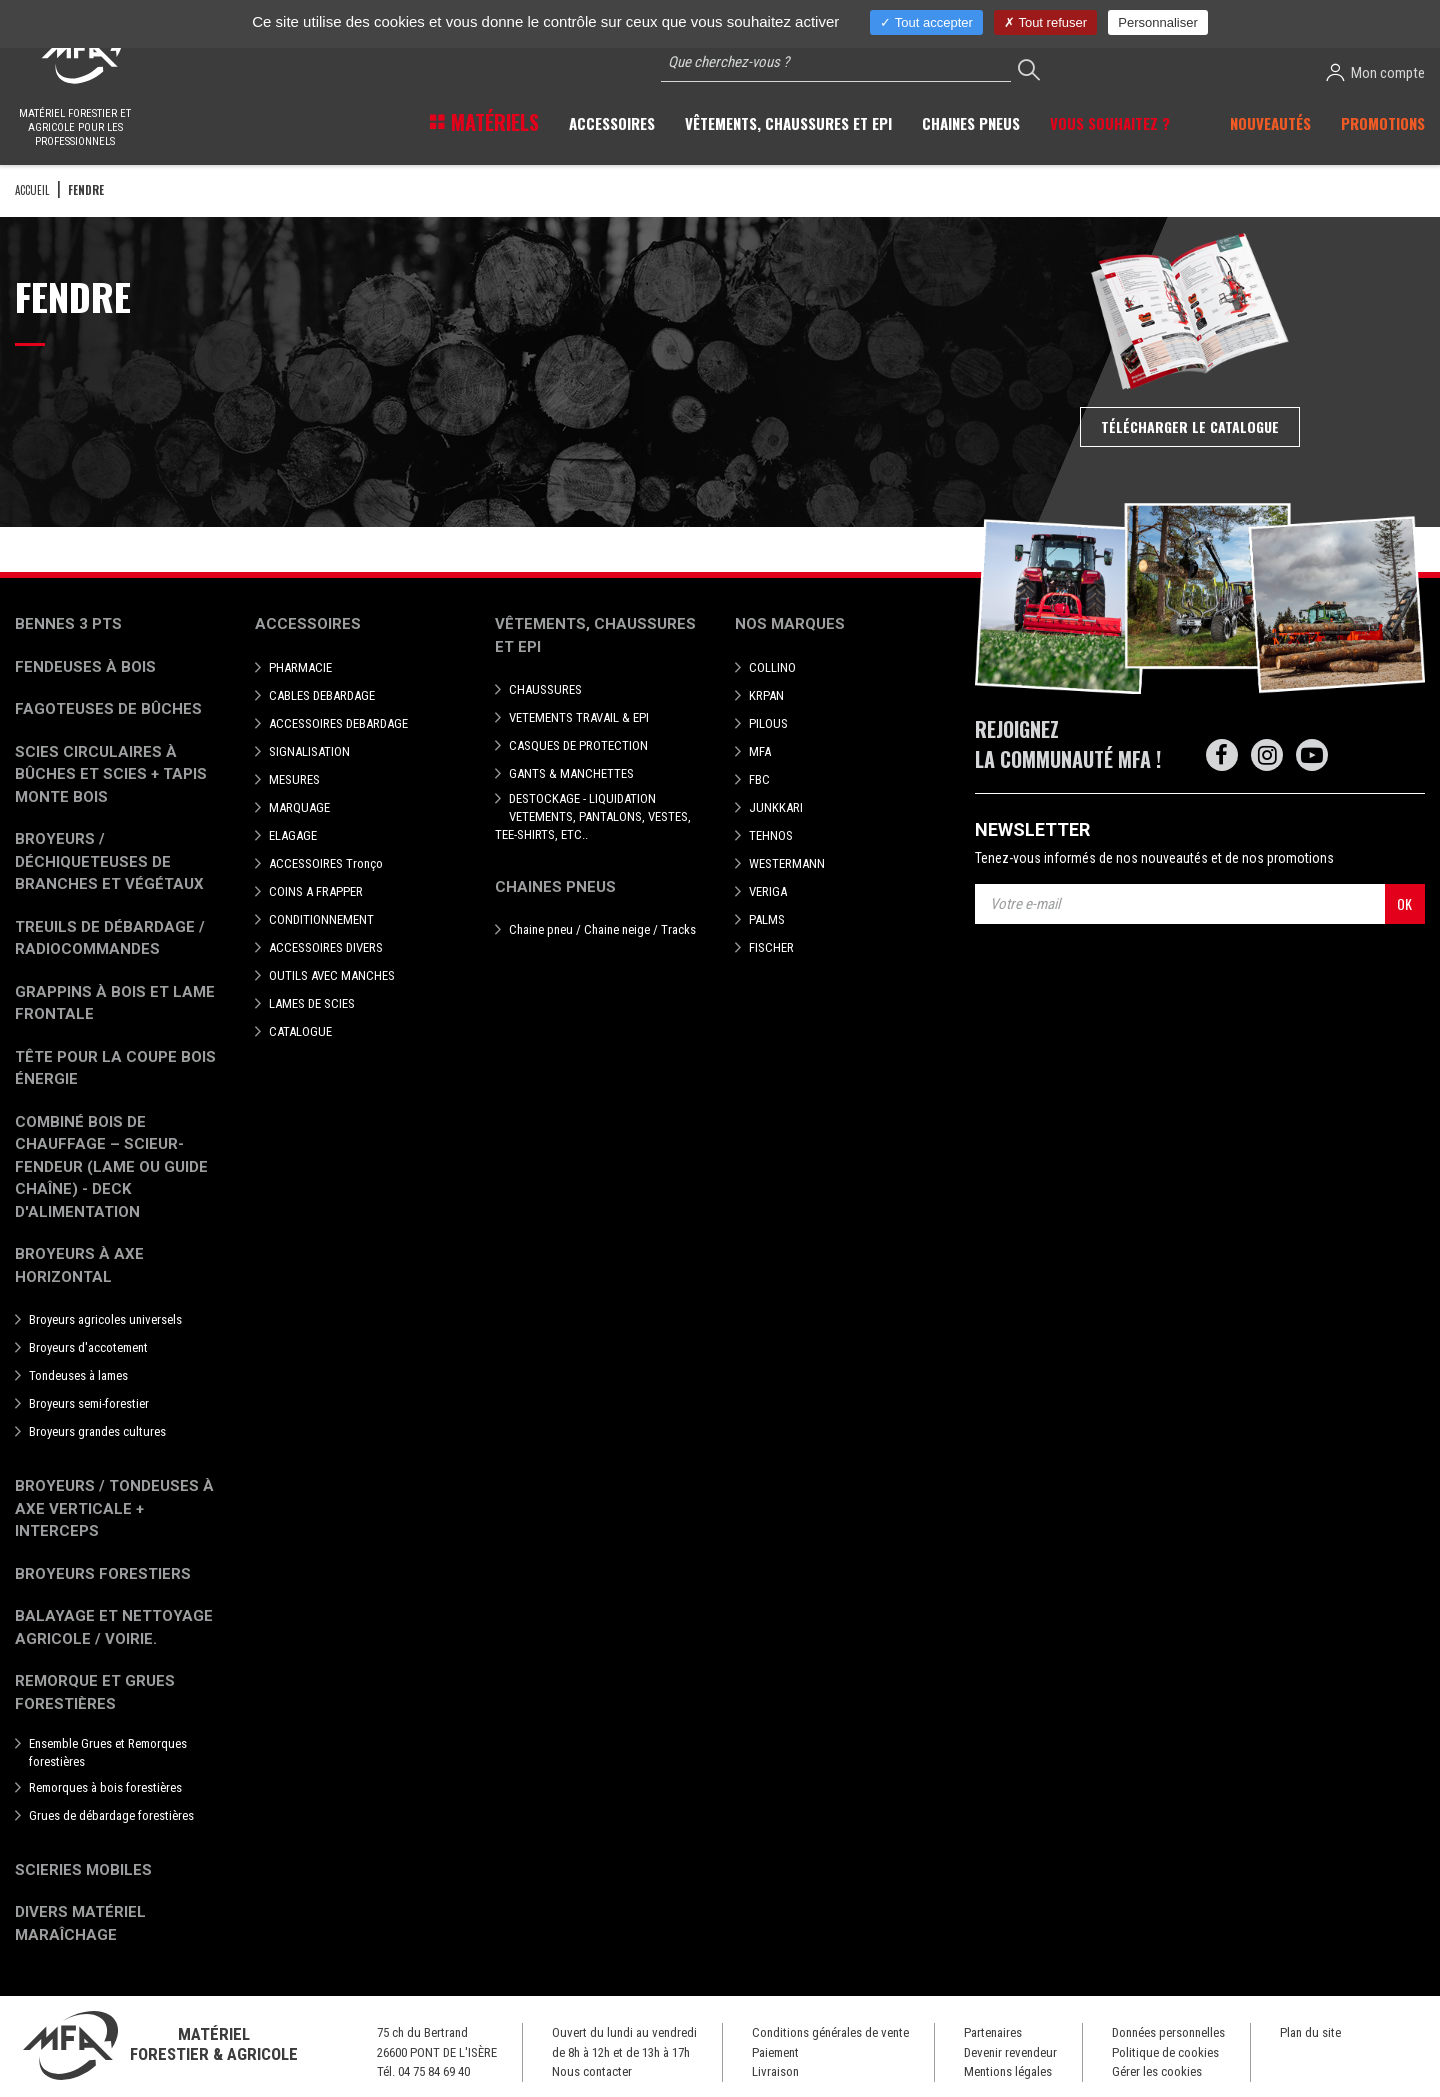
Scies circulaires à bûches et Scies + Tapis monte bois (111, 774)
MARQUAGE (299, 807)
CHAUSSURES (545, 689)
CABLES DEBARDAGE (322, 695)
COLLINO (772, 667)
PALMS (767, 919)
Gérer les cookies (1157, 2071)
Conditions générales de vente (830, 2032)
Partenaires (993, 2032)
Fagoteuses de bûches (108, 709)
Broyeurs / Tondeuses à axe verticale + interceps (114, 1508)
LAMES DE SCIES (312, 1003)
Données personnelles (1168, 2032)
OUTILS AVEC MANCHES (332, 975)
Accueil (32, 190)
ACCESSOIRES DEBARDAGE (338, 723)
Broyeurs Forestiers (103, 1574)
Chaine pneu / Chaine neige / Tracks (602, 929)
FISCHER (771, 947)
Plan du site (1310, 2032)
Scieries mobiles (83, 1870)
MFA (760, 751)
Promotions (1383, 123)
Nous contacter (592, 2071)
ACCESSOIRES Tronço (326, 863)
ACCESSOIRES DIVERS (326, 947)
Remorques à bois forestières (105, 1787)
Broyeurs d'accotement (88, 1347)
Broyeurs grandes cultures (97, 1431)
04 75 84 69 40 (434, 2071)
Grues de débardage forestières (111, 1815)
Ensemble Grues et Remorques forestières (108, 1752)
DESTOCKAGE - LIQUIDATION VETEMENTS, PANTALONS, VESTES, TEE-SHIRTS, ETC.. (593, 816)
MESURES (294, 779)
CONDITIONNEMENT (321, 919)
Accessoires (308, 624)
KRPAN (766, 695)
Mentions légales (1008, 2071)
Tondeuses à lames (78, 1375)
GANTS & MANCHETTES (571, 773)
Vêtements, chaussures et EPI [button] (788, 123)
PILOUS (768, 723)
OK (1404, 903)
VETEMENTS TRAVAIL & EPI (579, 717)
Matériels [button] (492, 122)
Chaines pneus (555, 887)
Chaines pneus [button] (971, 123)
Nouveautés (1270, 123)
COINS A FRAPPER (316, 891)
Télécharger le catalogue (1190, 426)
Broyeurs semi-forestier (89, 1403)
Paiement (775, 2052)
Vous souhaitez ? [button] (1110, 123)
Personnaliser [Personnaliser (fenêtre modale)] (1158, 22)
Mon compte (1375, 72)
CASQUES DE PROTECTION (578, 745)
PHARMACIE (300, 667)
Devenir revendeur (1010, 2052)
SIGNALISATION (309, 751)
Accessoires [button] (612, 123)
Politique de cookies (1165, 2052)
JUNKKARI (776, 807)
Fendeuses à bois (85, 667)
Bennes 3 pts (68, 624)
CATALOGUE (300, 1031)
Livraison (775, 2071)
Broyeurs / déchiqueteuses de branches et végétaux (109, 861)
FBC (759, 779)
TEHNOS (771, 835)
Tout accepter (926, 22)
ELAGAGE (293, 835)
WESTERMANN (787, 863)
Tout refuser (1045, 22)
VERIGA (768, 891)
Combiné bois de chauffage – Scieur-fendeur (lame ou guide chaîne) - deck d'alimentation (111, 1167)
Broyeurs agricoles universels (105, 1319)
